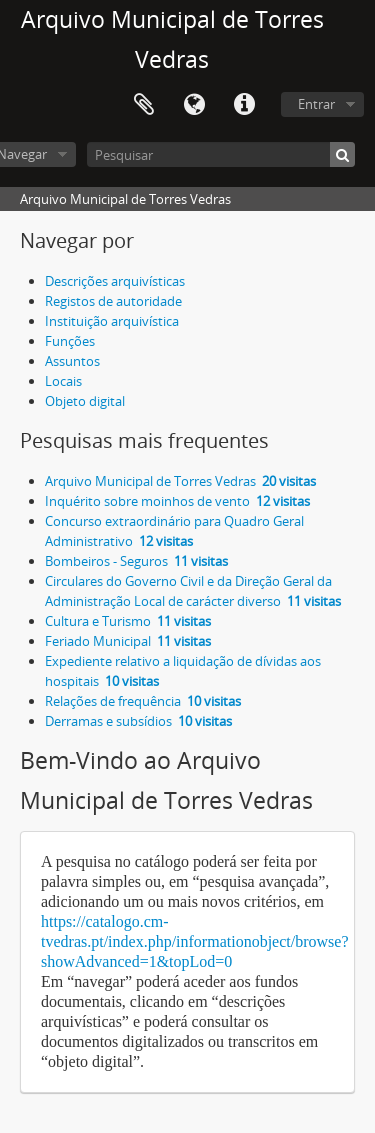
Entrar (316, 104)
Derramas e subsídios (138, 721)
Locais (63, 381)
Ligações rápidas (244, 105)
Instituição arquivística (112, 321)
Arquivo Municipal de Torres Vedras (180, 481)
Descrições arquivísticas (115, 281)
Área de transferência (144, 105)
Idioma (194, 105)
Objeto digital (85, 401)
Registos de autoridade (113, 301)
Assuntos (72, 361)
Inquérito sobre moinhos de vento (177, 501)
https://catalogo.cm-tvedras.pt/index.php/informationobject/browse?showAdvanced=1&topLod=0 (194, 941)
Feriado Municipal (128, 641)
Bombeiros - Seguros (136, 561)
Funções (70, 341)
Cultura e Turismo (128, 621)
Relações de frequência (143, 701)
